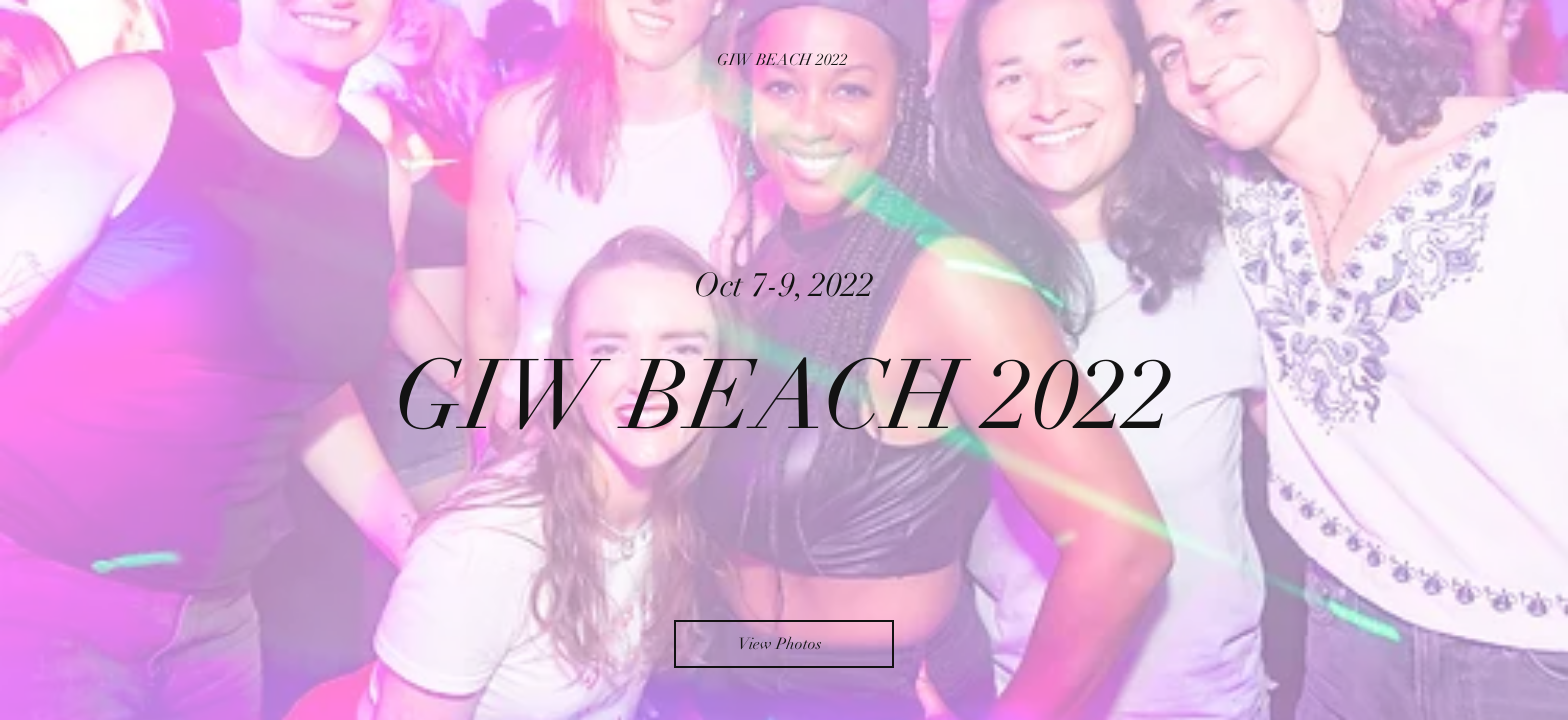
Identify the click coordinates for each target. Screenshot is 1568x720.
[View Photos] (784, 644)
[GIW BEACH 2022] (784, 60)
